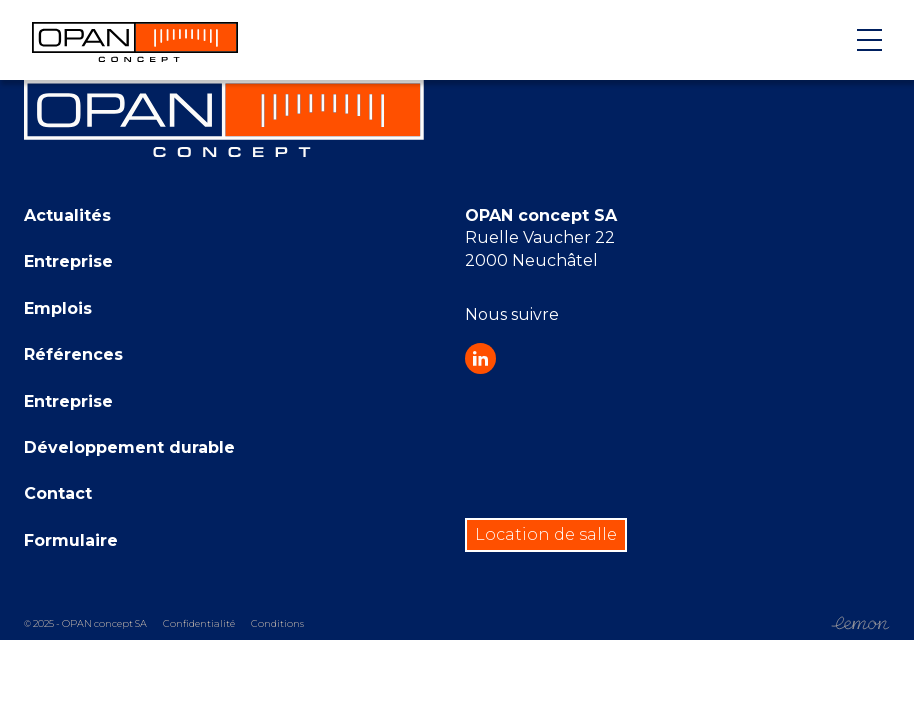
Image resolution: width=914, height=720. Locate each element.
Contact (58, 493)
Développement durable (129, 447)
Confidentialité (199, 624)
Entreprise (68, 261)
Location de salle (546, 534)
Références (73, 354)
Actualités (67, 215)
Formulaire (71, 540)
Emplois (58, 308)
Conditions (277, 624)
